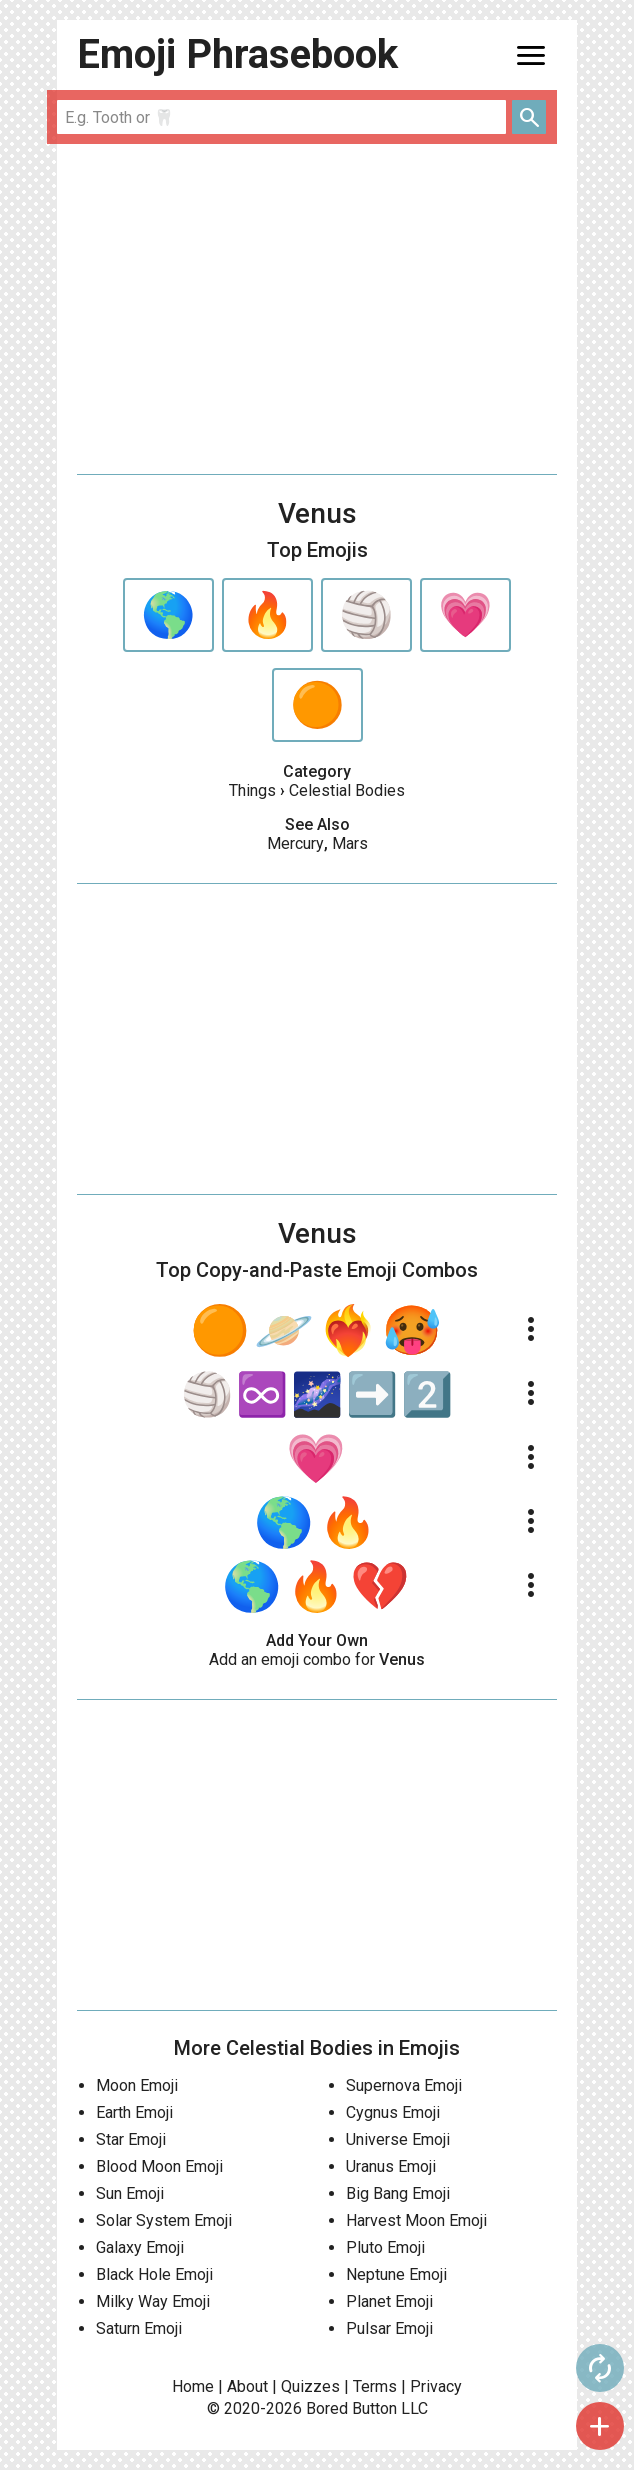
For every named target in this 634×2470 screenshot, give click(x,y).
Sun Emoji (130, 2193)
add (600, 2426)
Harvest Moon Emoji (416, 2220)
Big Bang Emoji (398, 2193)
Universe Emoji (398, 2139)
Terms (375, 2386)
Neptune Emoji (396, 2274)
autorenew (600, 2368)
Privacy (436, 2386)
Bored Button (351, 2408)
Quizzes (310, 2386)
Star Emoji (131, 2139)
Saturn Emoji (139, 2328)
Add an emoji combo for (317, 1659)
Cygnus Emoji (393, 2112)
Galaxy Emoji (140, 2247)
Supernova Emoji (404, 2085)
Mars (350, 843)
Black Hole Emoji (154, 2274)
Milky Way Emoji (153, 2301)
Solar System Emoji (164, 2220)
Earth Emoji (134, 2112)
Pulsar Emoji (389, 2328)
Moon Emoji (137, 2085)
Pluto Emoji (385, 2247)
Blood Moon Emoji (159, 2166)
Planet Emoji (389, 2301)
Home (193, 2386)
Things (252, 790)
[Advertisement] (317, 309)
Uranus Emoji (391, 2166)
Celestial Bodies (347, 790)
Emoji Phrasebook (237, 54)
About (247, 2386)
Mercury (295, 843)
